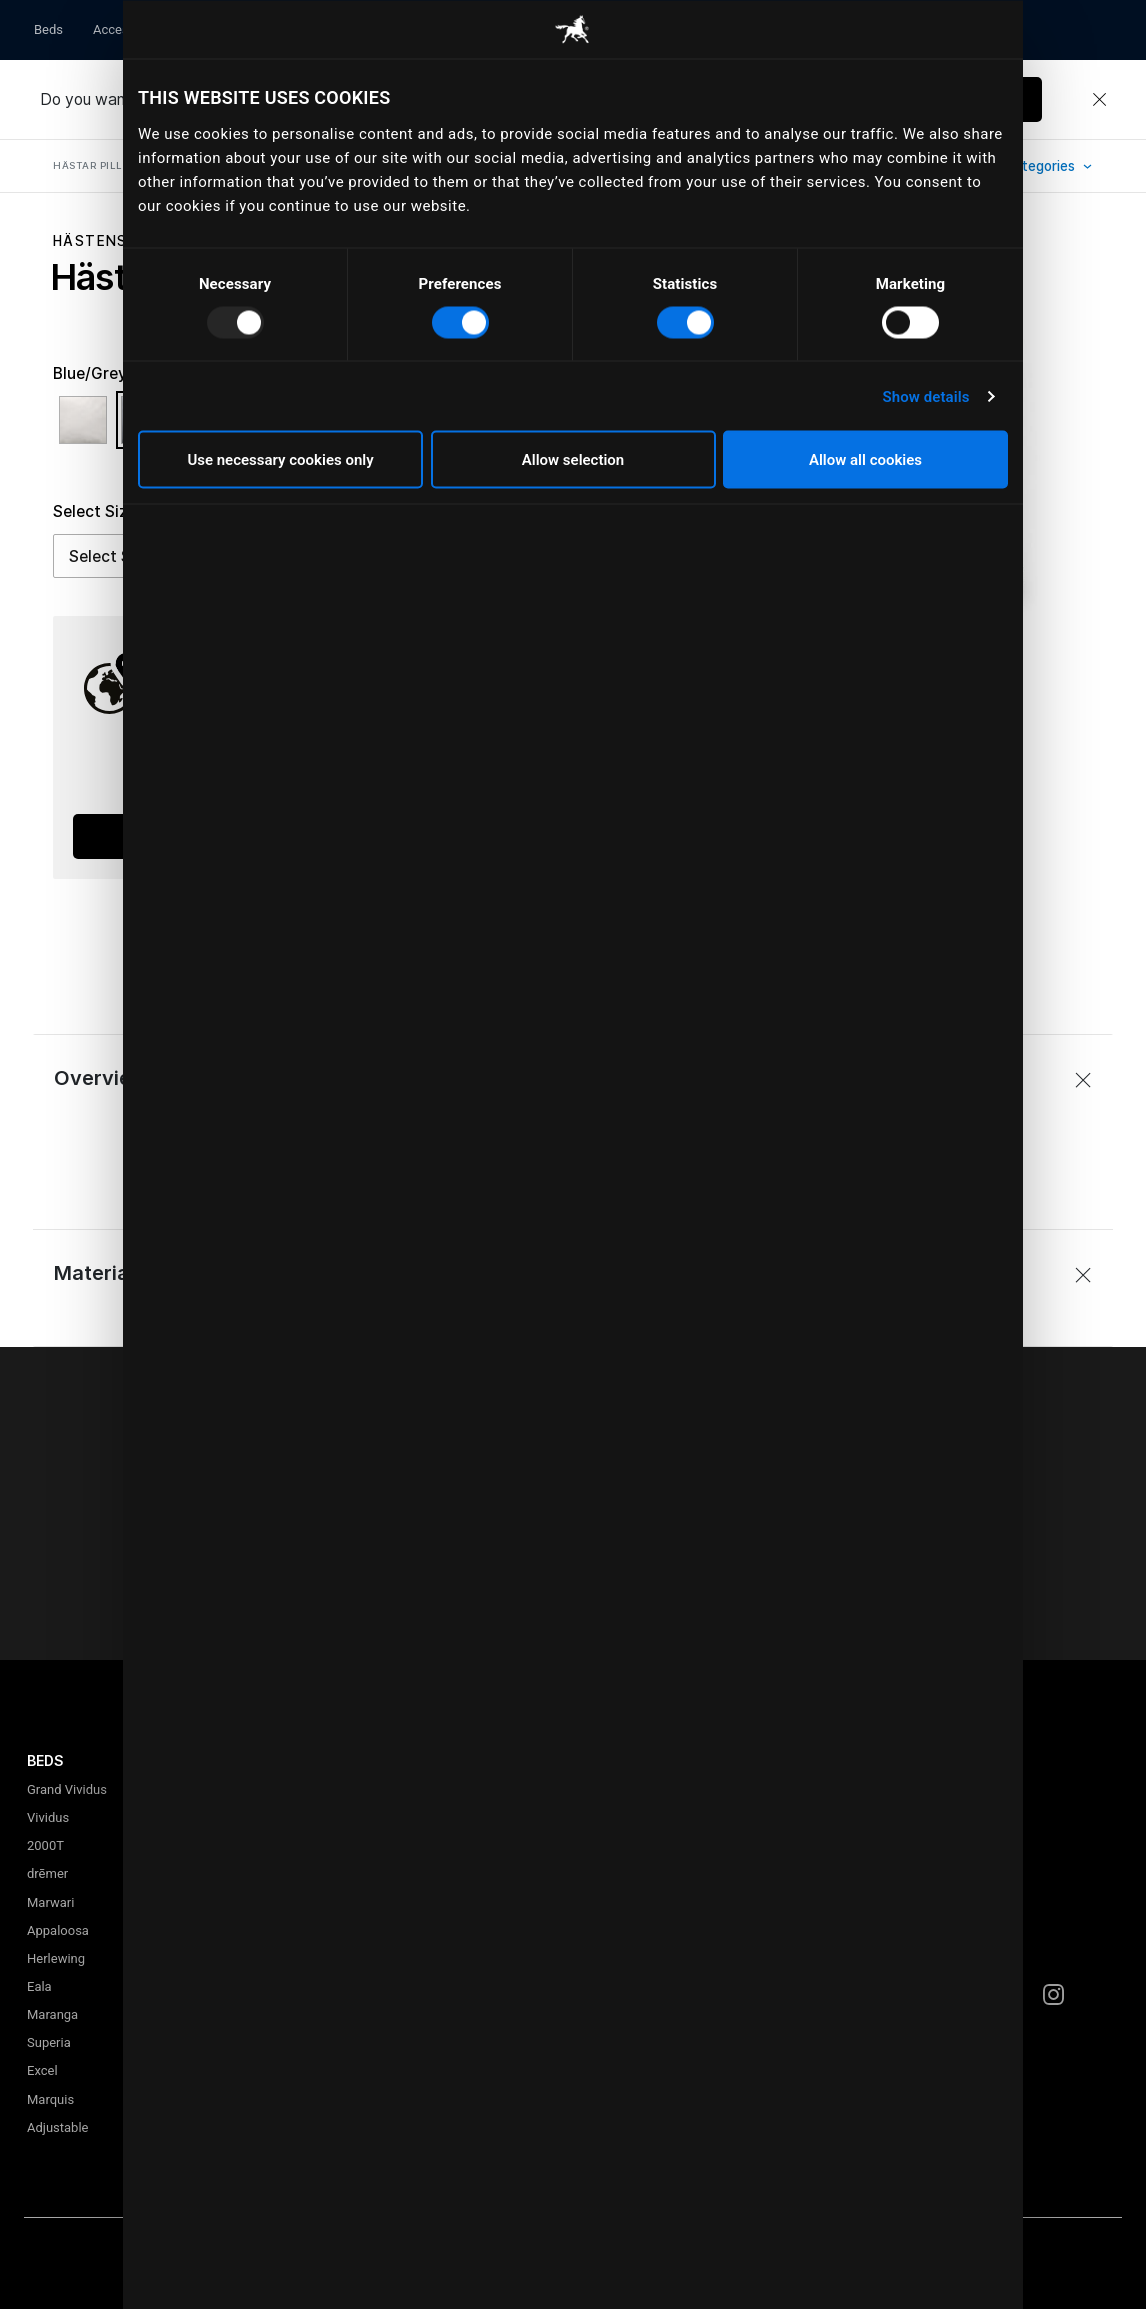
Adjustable (57, 2127)
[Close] (1099, 100)
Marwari (50, 1902)
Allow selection (573, 460)
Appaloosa (58, 1930)
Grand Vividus (67, 1789)
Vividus (48, 1817)
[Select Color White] (88, 429)
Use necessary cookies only (280, 460)
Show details (925, 396)
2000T (45, 1845)
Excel (42, 2070)
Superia (49, 2042)
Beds (48, 29)
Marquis (50, 2099)
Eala (39, 1986)
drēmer (47, 1873)
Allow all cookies (865, 460)
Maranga (52, 2014)
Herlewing (56, 1958)
